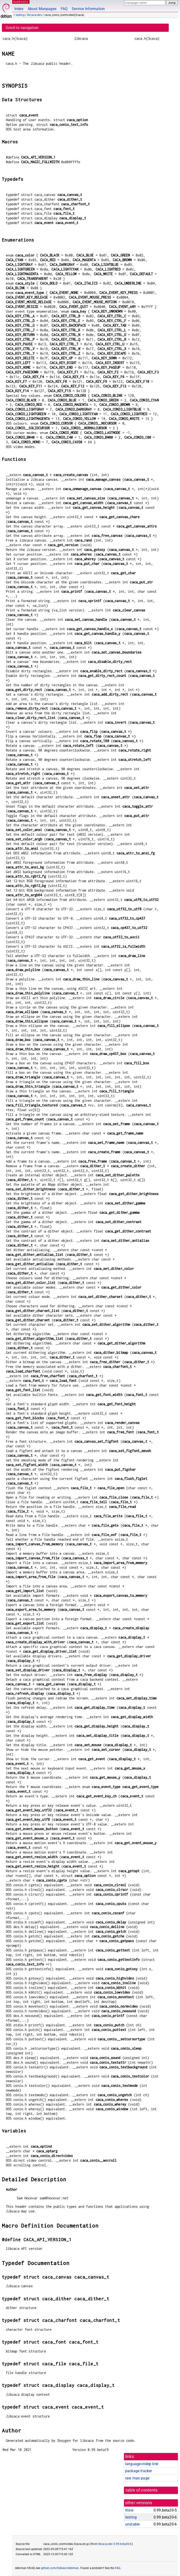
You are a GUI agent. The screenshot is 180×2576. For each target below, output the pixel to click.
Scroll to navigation (22, 27)
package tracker (138, 2471)
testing (20, 15)
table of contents (142, 2490)
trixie (129, 2510)
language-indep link (141, 2464)
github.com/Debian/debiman (60, 2568)
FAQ (64, 9)
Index (18, 9)
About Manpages (42, 9)
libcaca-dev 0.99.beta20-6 (115, 2544)
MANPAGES (20, 1)
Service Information (88, 9)
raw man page (137, 2478)
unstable (132, 2524)
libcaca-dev (34, 15)
